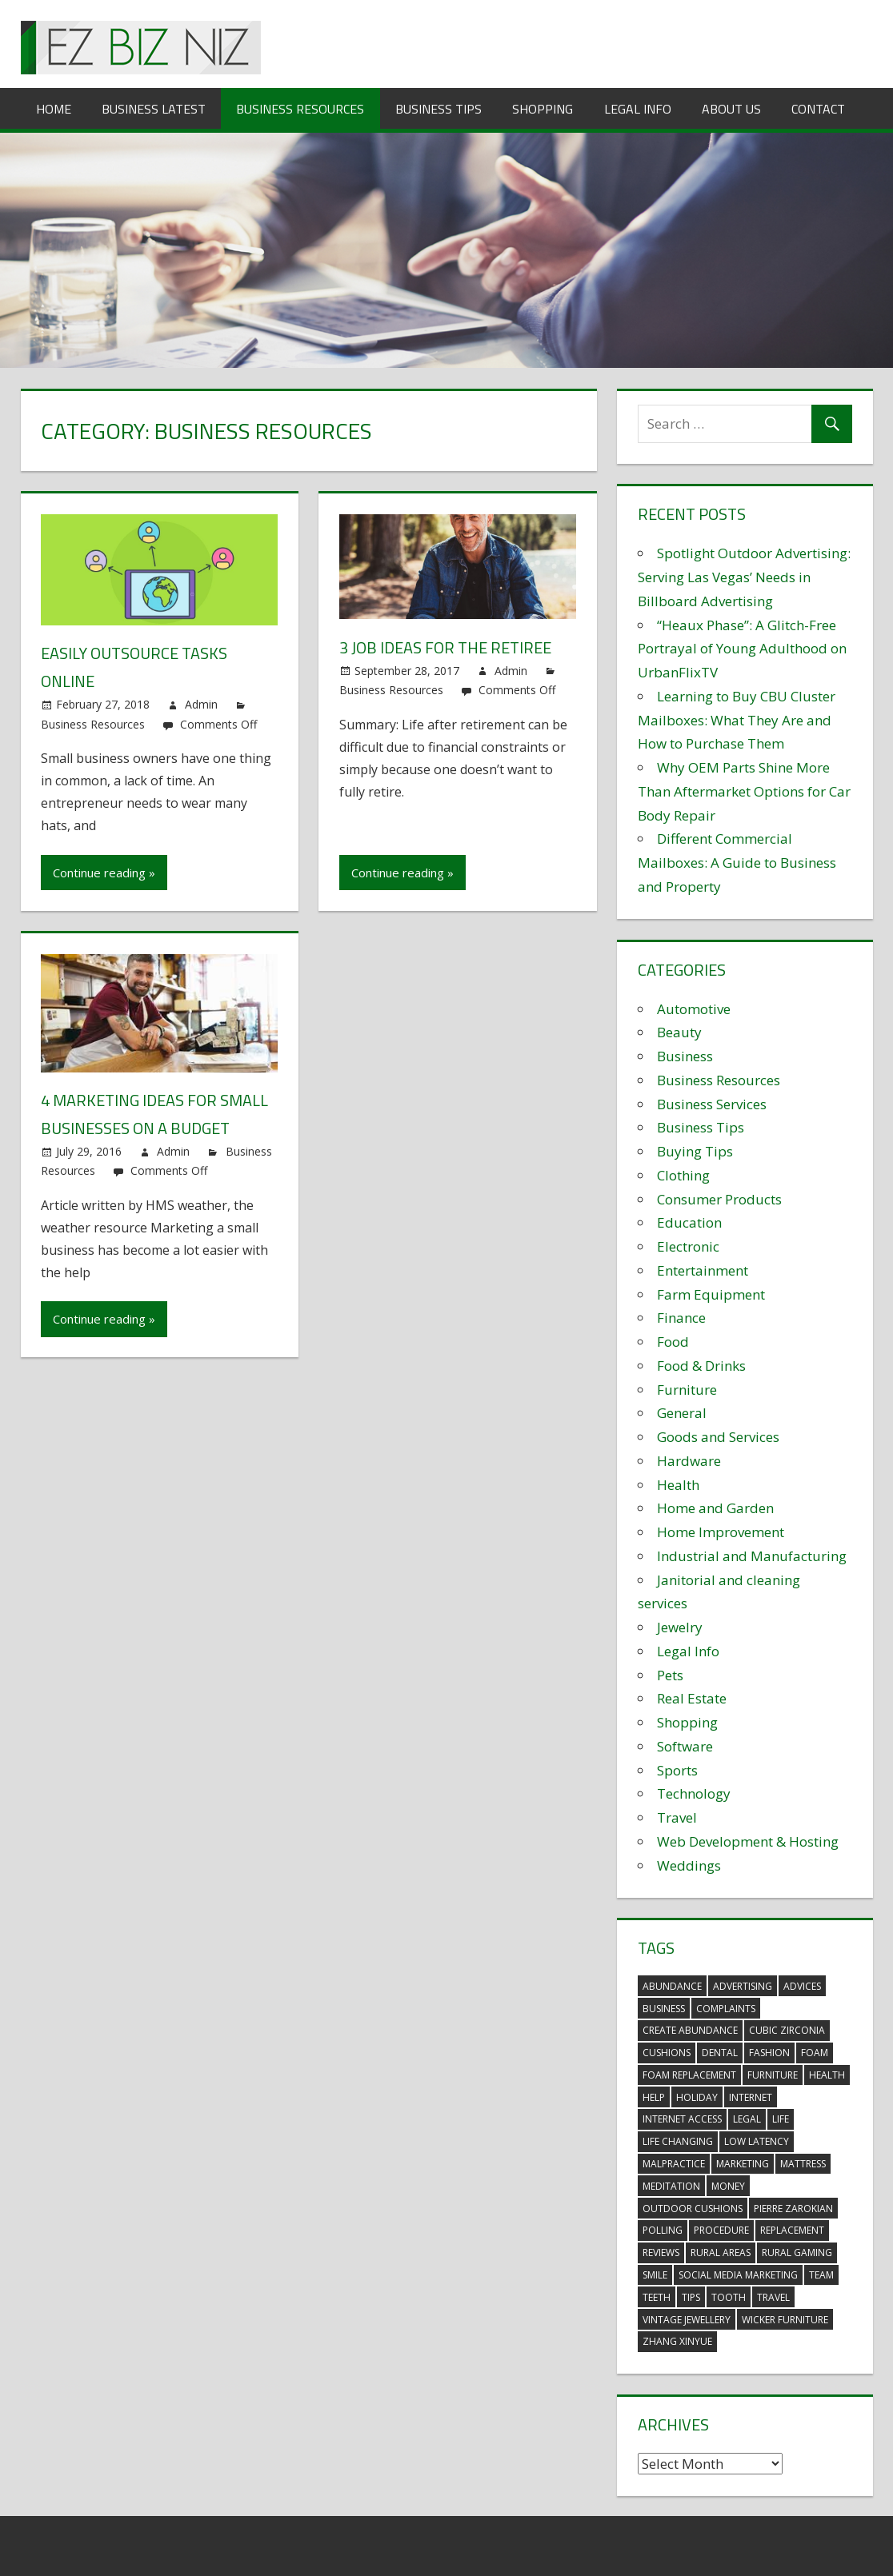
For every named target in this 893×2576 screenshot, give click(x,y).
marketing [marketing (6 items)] (742, 2164)
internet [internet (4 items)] (750, 2097)
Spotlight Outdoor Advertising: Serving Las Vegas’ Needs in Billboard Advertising (744, 577)
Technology (694, 1793)
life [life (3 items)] (780, 2119)
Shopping (542, 108)
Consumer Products (719, 1199)
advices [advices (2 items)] (802, 1986)
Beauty (679, 1032)
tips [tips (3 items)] (691, 2297)
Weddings (689, 1865)
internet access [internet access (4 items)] (682, 2119)
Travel (677, 1817)
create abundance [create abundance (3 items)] (690, 2030)
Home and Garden (715, 1508)
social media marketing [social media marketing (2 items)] (738, 2275)
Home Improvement (720, 1532)
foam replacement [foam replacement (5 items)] (689, 2075)
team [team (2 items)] (821, 2275)
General (682, 1413)
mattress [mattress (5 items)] (803, 2164)
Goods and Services (718, 1437)
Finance (681, 1317)
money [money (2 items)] (728, 2186)
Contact (818, 108)
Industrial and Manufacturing (752, 1556)
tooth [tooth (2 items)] (728, 2297)
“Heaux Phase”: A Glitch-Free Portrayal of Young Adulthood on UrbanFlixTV (742, 649)
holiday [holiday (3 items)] (697, 2097)
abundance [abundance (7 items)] (672, 1986)
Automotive (694, 1009)
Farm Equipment (711, 1294)
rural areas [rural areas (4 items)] (721, 2252)
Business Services (712, 1104)
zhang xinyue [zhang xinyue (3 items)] (677, 2341)
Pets (670, 1675)
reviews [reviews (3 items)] (661, 2252)
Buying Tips (695, 1151)
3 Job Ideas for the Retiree (445, 647)
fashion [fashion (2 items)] (769, 2052)
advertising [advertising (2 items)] (742, 1986)
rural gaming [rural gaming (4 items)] (797, 2252)
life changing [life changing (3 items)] (678, 2141)
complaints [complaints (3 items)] (725, 2008)
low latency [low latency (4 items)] (756, 2141)
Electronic (688, 1246)
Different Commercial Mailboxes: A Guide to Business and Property (737, 862)
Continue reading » (104, 873)
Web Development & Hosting (748, 1841)
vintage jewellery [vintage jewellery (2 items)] (687, 2319)
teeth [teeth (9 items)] (657, 2297)
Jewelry (680, 1627)
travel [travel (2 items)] (773, 2297)
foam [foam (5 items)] (814, 2052)
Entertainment (702, 1270)
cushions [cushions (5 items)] (667, 2052)
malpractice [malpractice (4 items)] (674, 2164)
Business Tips (438, 108)
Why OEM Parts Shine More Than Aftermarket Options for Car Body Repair (744, 791)
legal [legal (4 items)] (747, 2119)
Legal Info (637, 108)
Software (685, 1746)
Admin (201, 704)
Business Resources (300, 108)
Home (53, 108)
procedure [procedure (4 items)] (721, 2230)
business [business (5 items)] (664, 2008)
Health (678, 1485)
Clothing (683, 1175)
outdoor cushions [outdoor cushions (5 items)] (693, 2208)
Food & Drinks (701, 1365)
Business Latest (154, 108)
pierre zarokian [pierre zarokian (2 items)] (793, 2208)
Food (673, 1341)
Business (685, 1056)
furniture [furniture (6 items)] (772, 2075)
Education (689, 1222)
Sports (677, 1770)
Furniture (687, 1389)
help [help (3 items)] (654, 2097)
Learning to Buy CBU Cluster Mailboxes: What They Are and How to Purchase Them (736, 720)
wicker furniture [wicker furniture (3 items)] (785, 2319)
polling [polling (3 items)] (663, 2230)
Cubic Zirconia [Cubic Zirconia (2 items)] (787, 2030)
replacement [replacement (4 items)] (792, 2230)
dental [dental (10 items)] (720, 2052)
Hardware (689, 1461)
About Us (731, 108)
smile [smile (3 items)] (655, 2275)
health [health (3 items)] (827, 2075)
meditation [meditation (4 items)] (671, 2186)
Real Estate (692, 1698)
